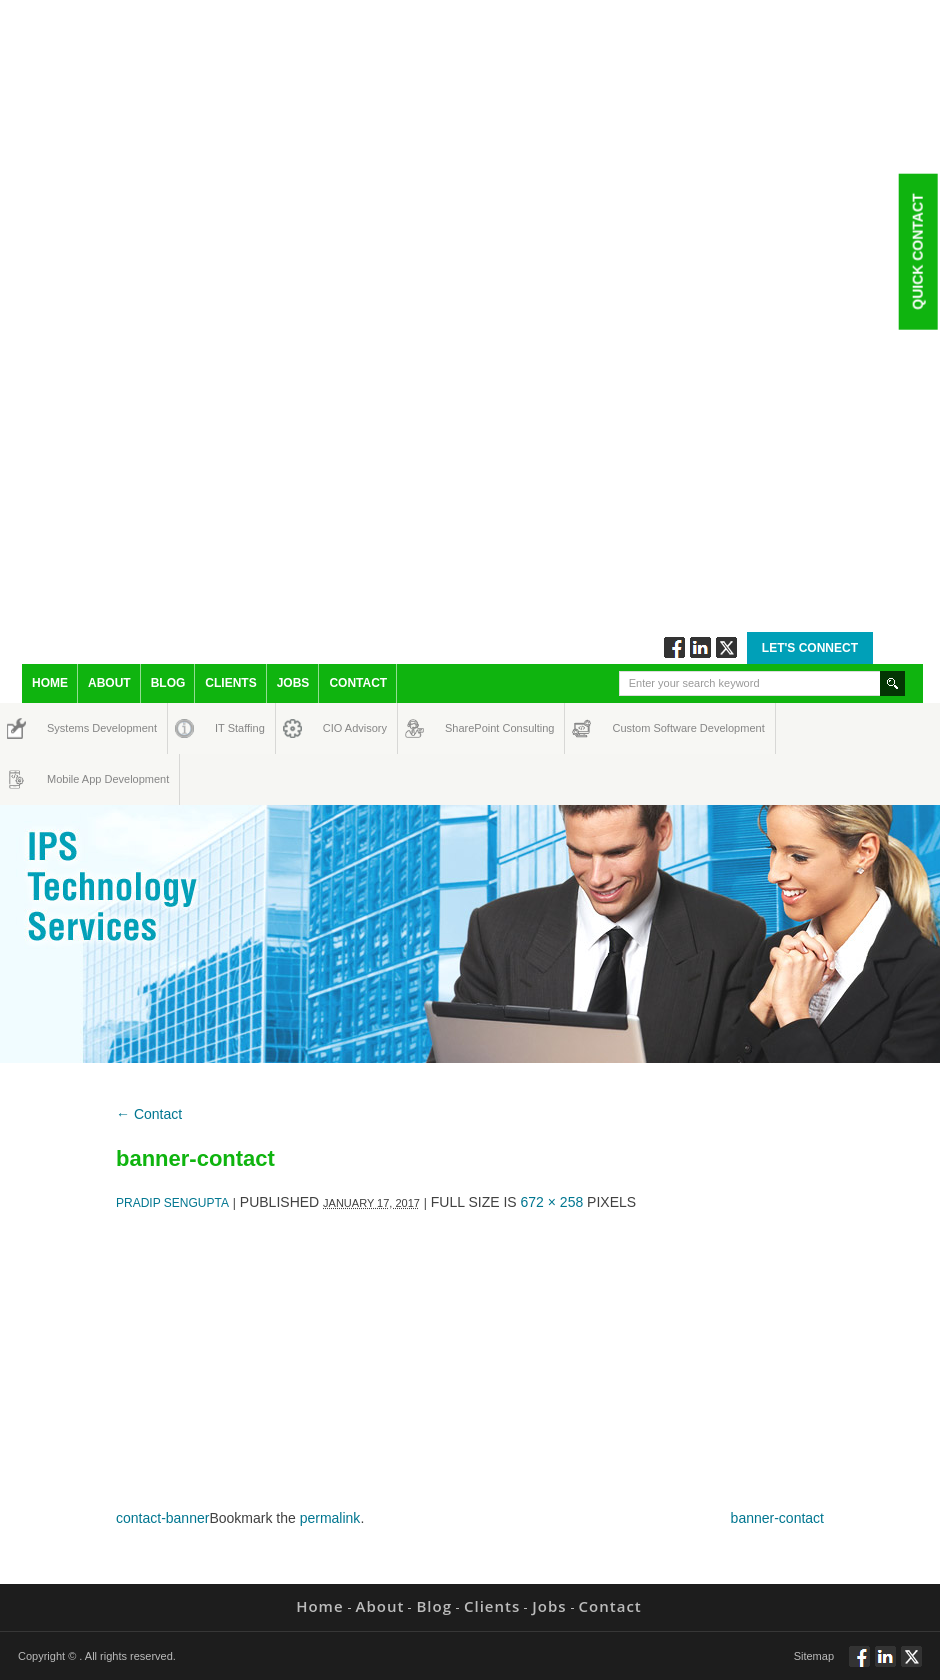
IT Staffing (228, 728)
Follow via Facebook (674, 647)
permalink (330, 1518)
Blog (168, 683)
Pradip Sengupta (172, 1203)
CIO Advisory (337, 728)
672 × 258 (552, 1202)
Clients (230, 683)
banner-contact (777, 1518)
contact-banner (162, 1518)
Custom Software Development (633, 728)
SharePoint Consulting (463, 728)
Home (50, 683)
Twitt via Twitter (726, 647)
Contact (358, 683)
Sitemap (814, 1656)
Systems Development (65, 728)
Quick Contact (917, 251)
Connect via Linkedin (700, 647)
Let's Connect (810, 648)
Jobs (293, 683)
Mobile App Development (66, 779)
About (109, 683)
